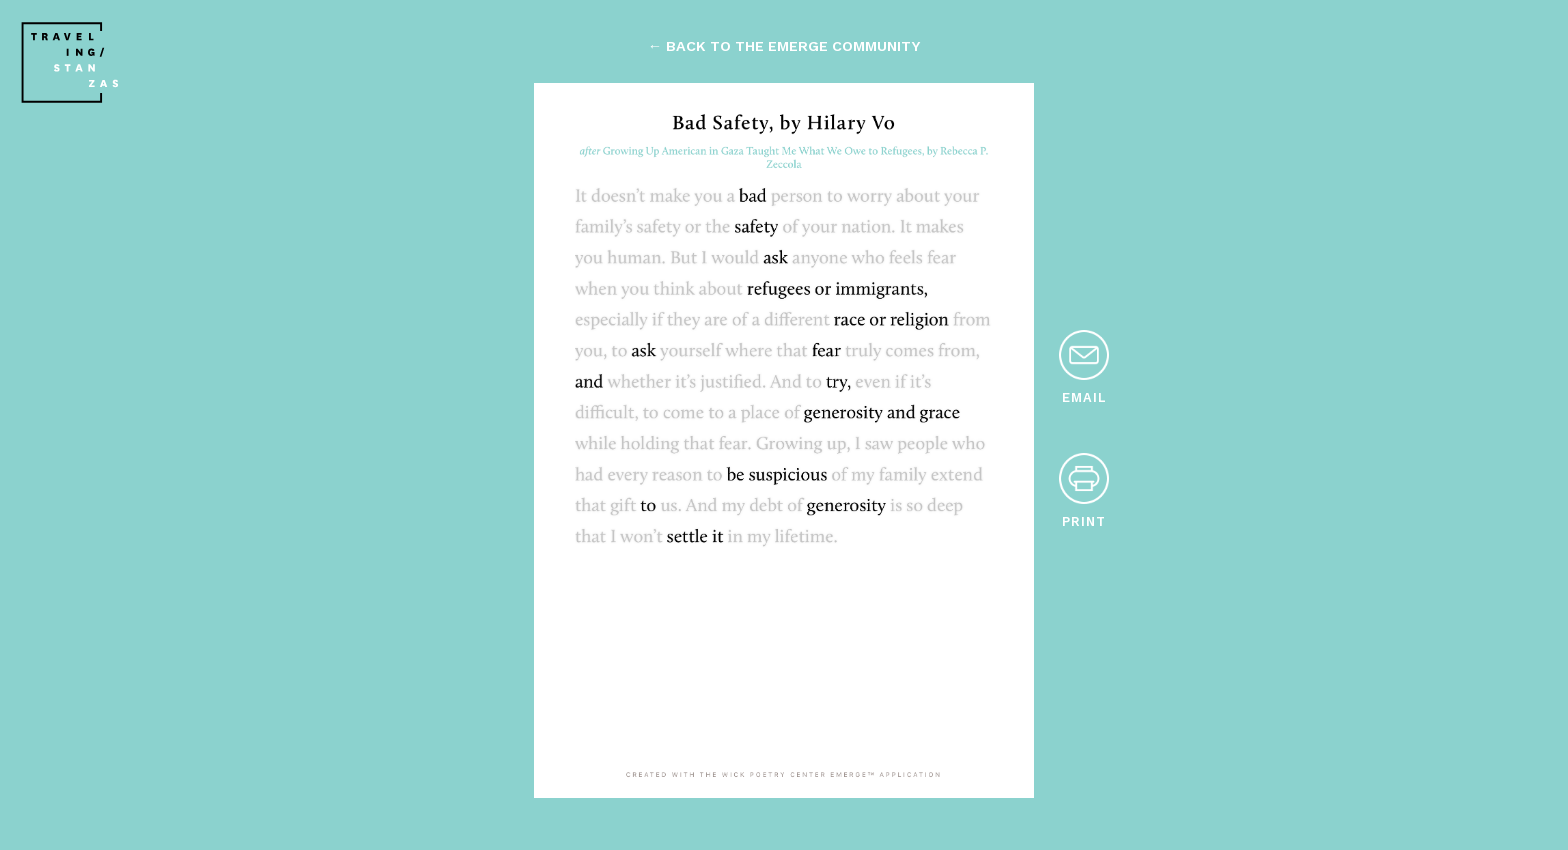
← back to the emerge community (784, 46)
